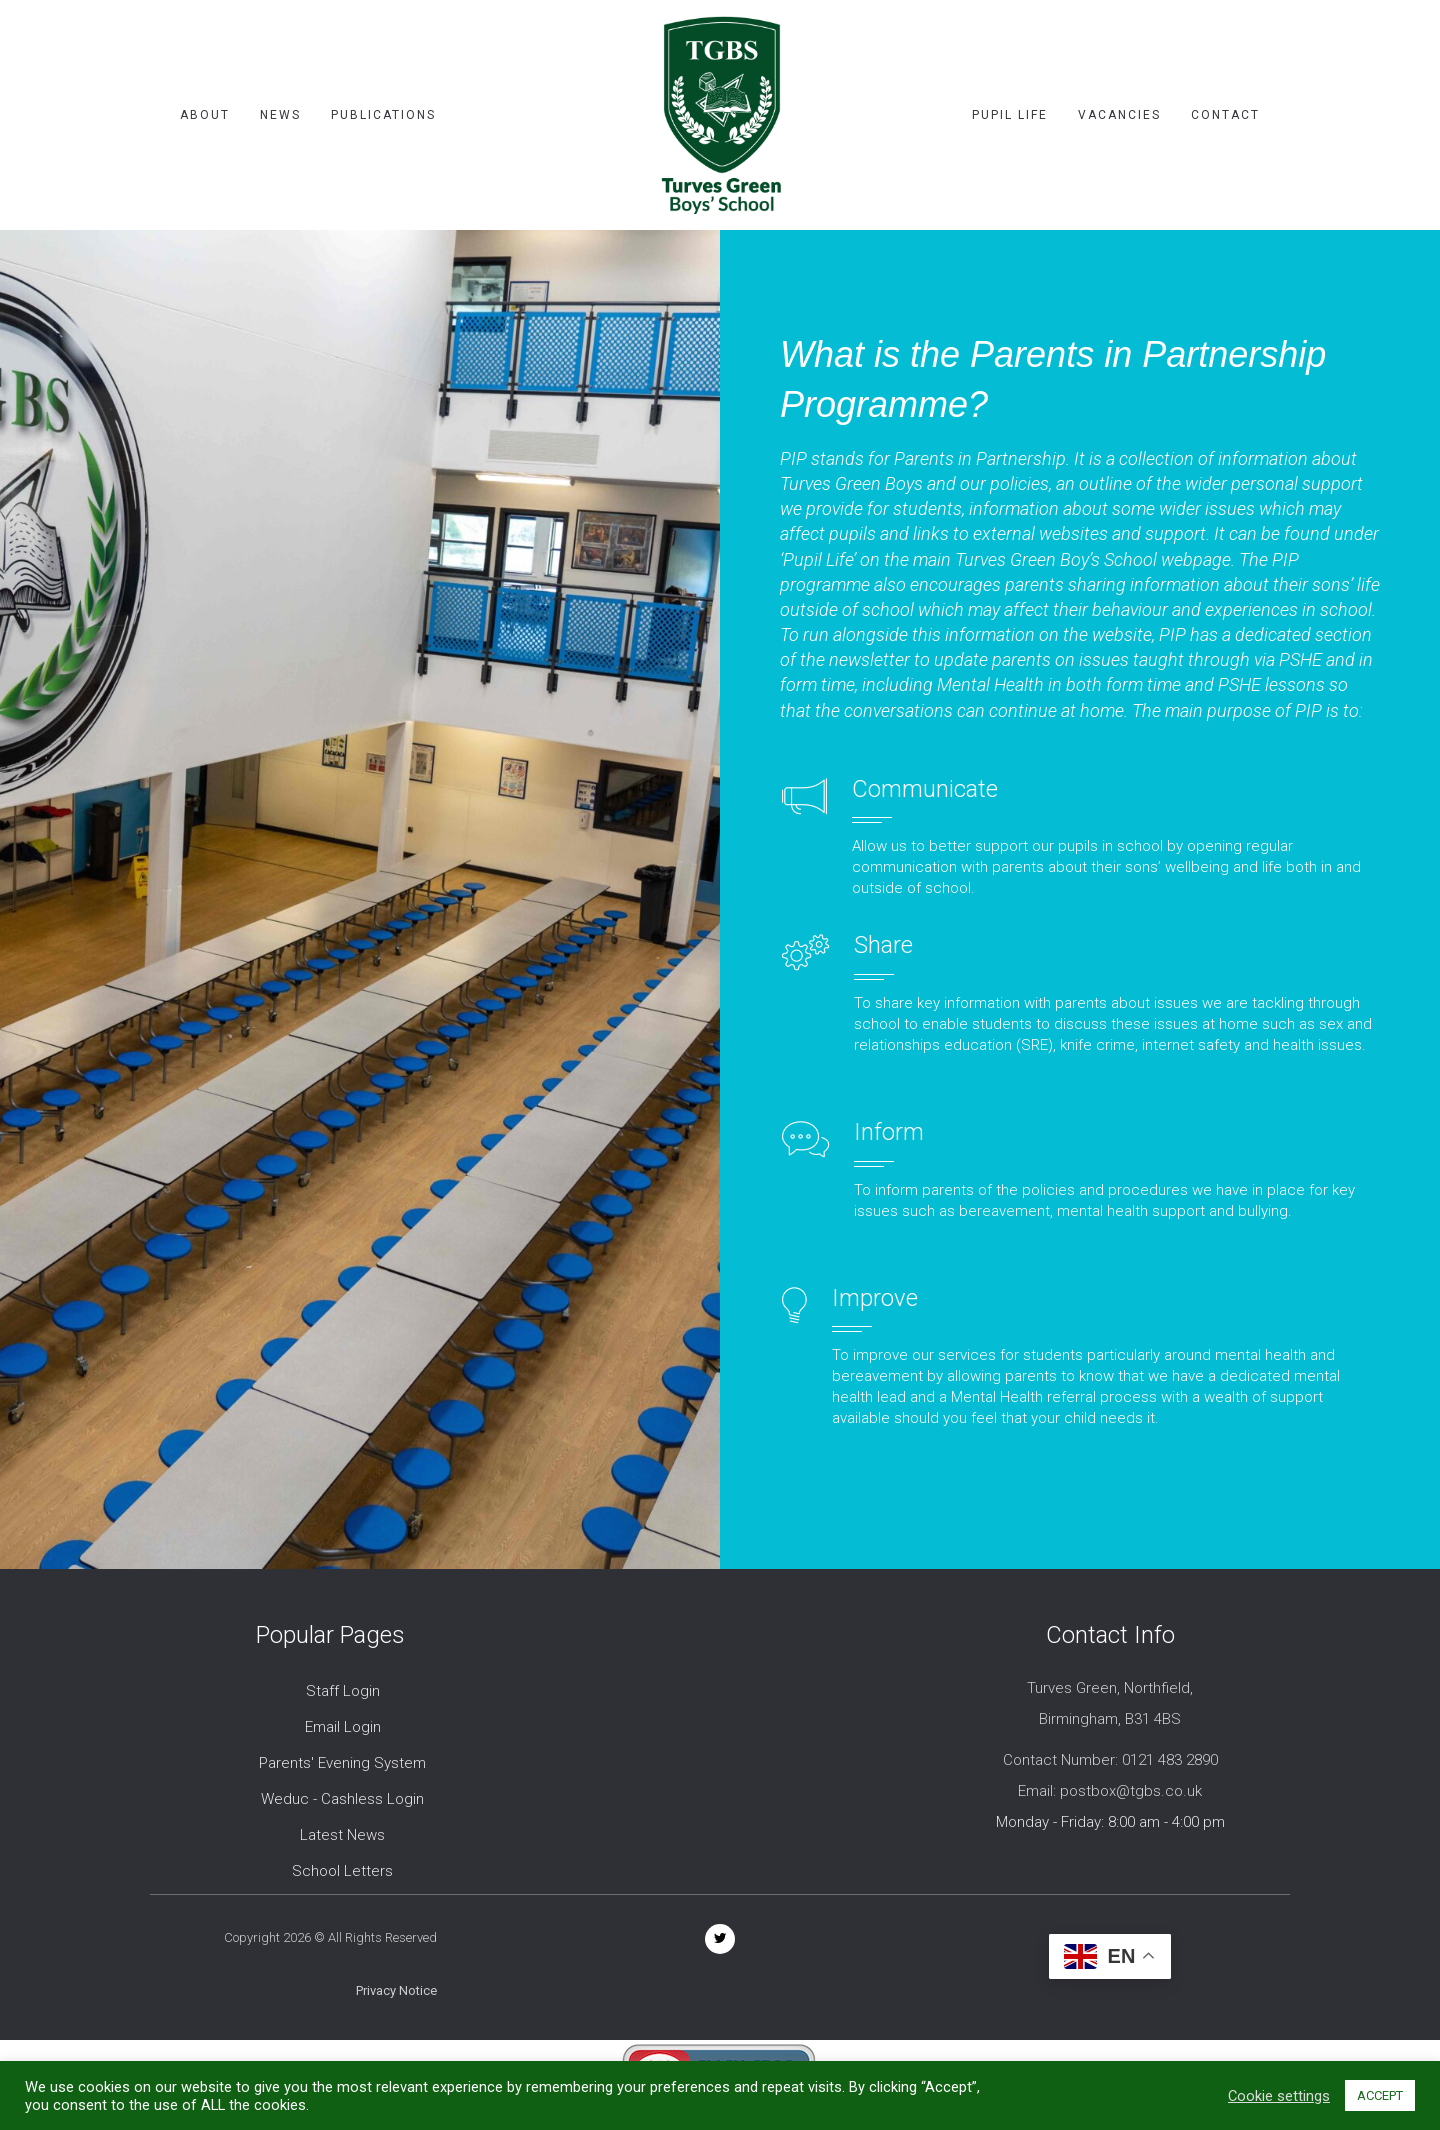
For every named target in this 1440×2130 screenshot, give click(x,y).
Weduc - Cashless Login (342, 1799)
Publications (383, 115)
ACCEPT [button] (1380, 2095)
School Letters (342, 1871)
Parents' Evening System (342, 1763)
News (280, 115)
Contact (1225, 115)
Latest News (342, 1835)
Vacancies (1119, 115)
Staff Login (343, 1691)
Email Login (343, 1727)
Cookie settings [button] (1279, 2096)
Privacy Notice (396, 1990)
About (205, 115)
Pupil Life (1010, 115)
